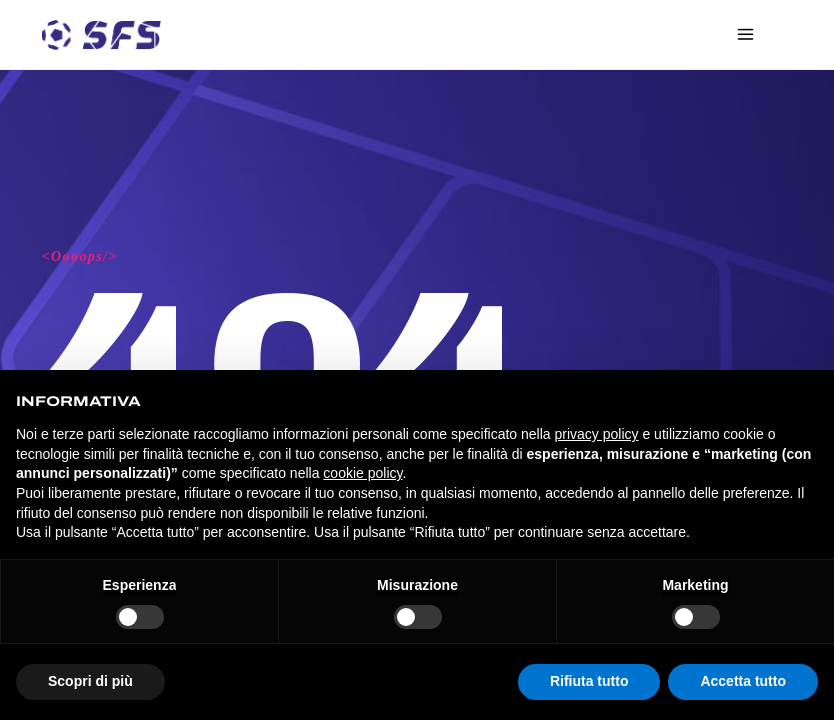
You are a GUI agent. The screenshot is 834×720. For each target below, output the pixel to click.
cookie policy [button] (362, 473)
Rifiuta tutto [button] (589, 681)
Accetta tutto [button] (743, 681)
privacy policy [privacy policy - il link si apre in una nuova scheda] (597, 434)
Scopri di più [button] (90, 681)
